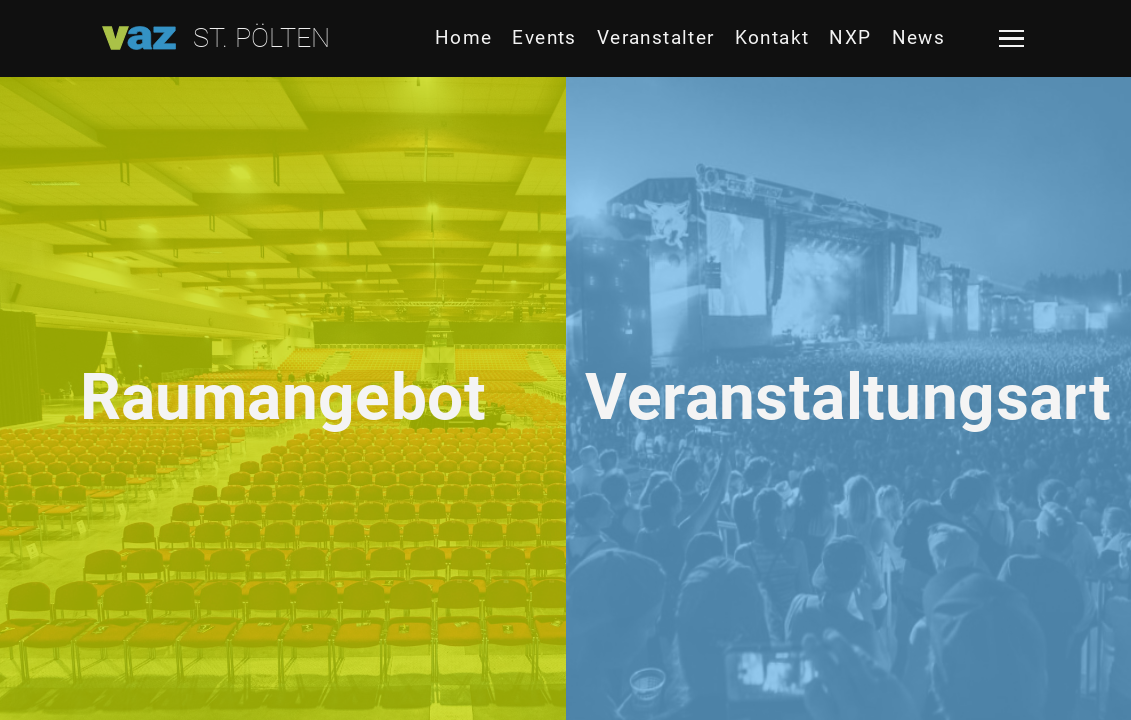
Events (544, 38)
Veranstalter (656, 38)
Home (464, 38)
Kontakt (772, 38)
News (919, 38)
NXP (850, 38)
